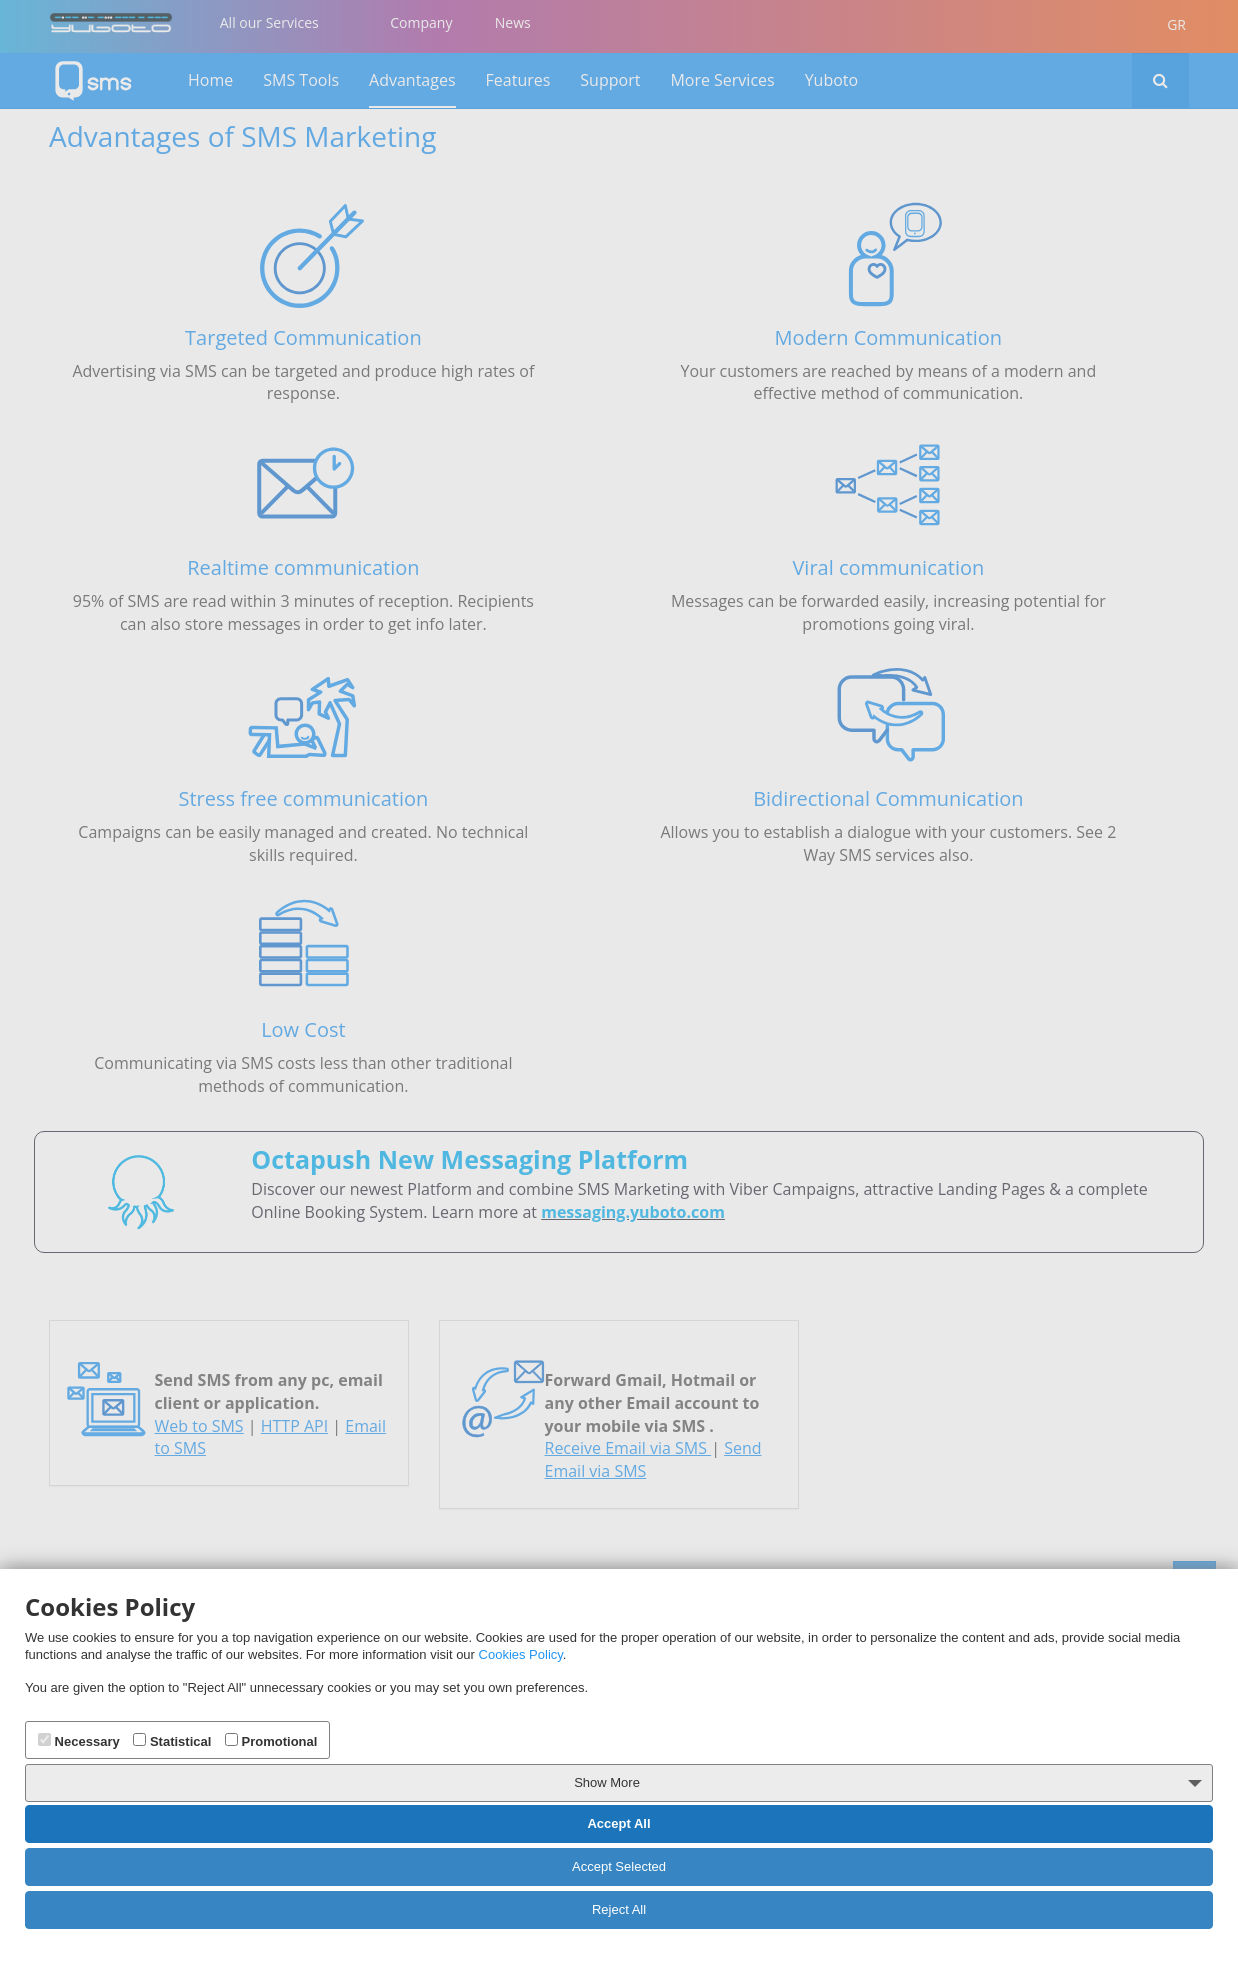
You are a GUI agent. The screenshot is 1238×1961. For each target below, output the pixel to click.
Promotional (271, 1741)
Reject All (619, 1909)
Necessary (79, 1741)
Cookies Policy (521, 1654)
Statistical (172, 1741)
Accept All (618, 1823)
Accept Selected (619, 1866)
